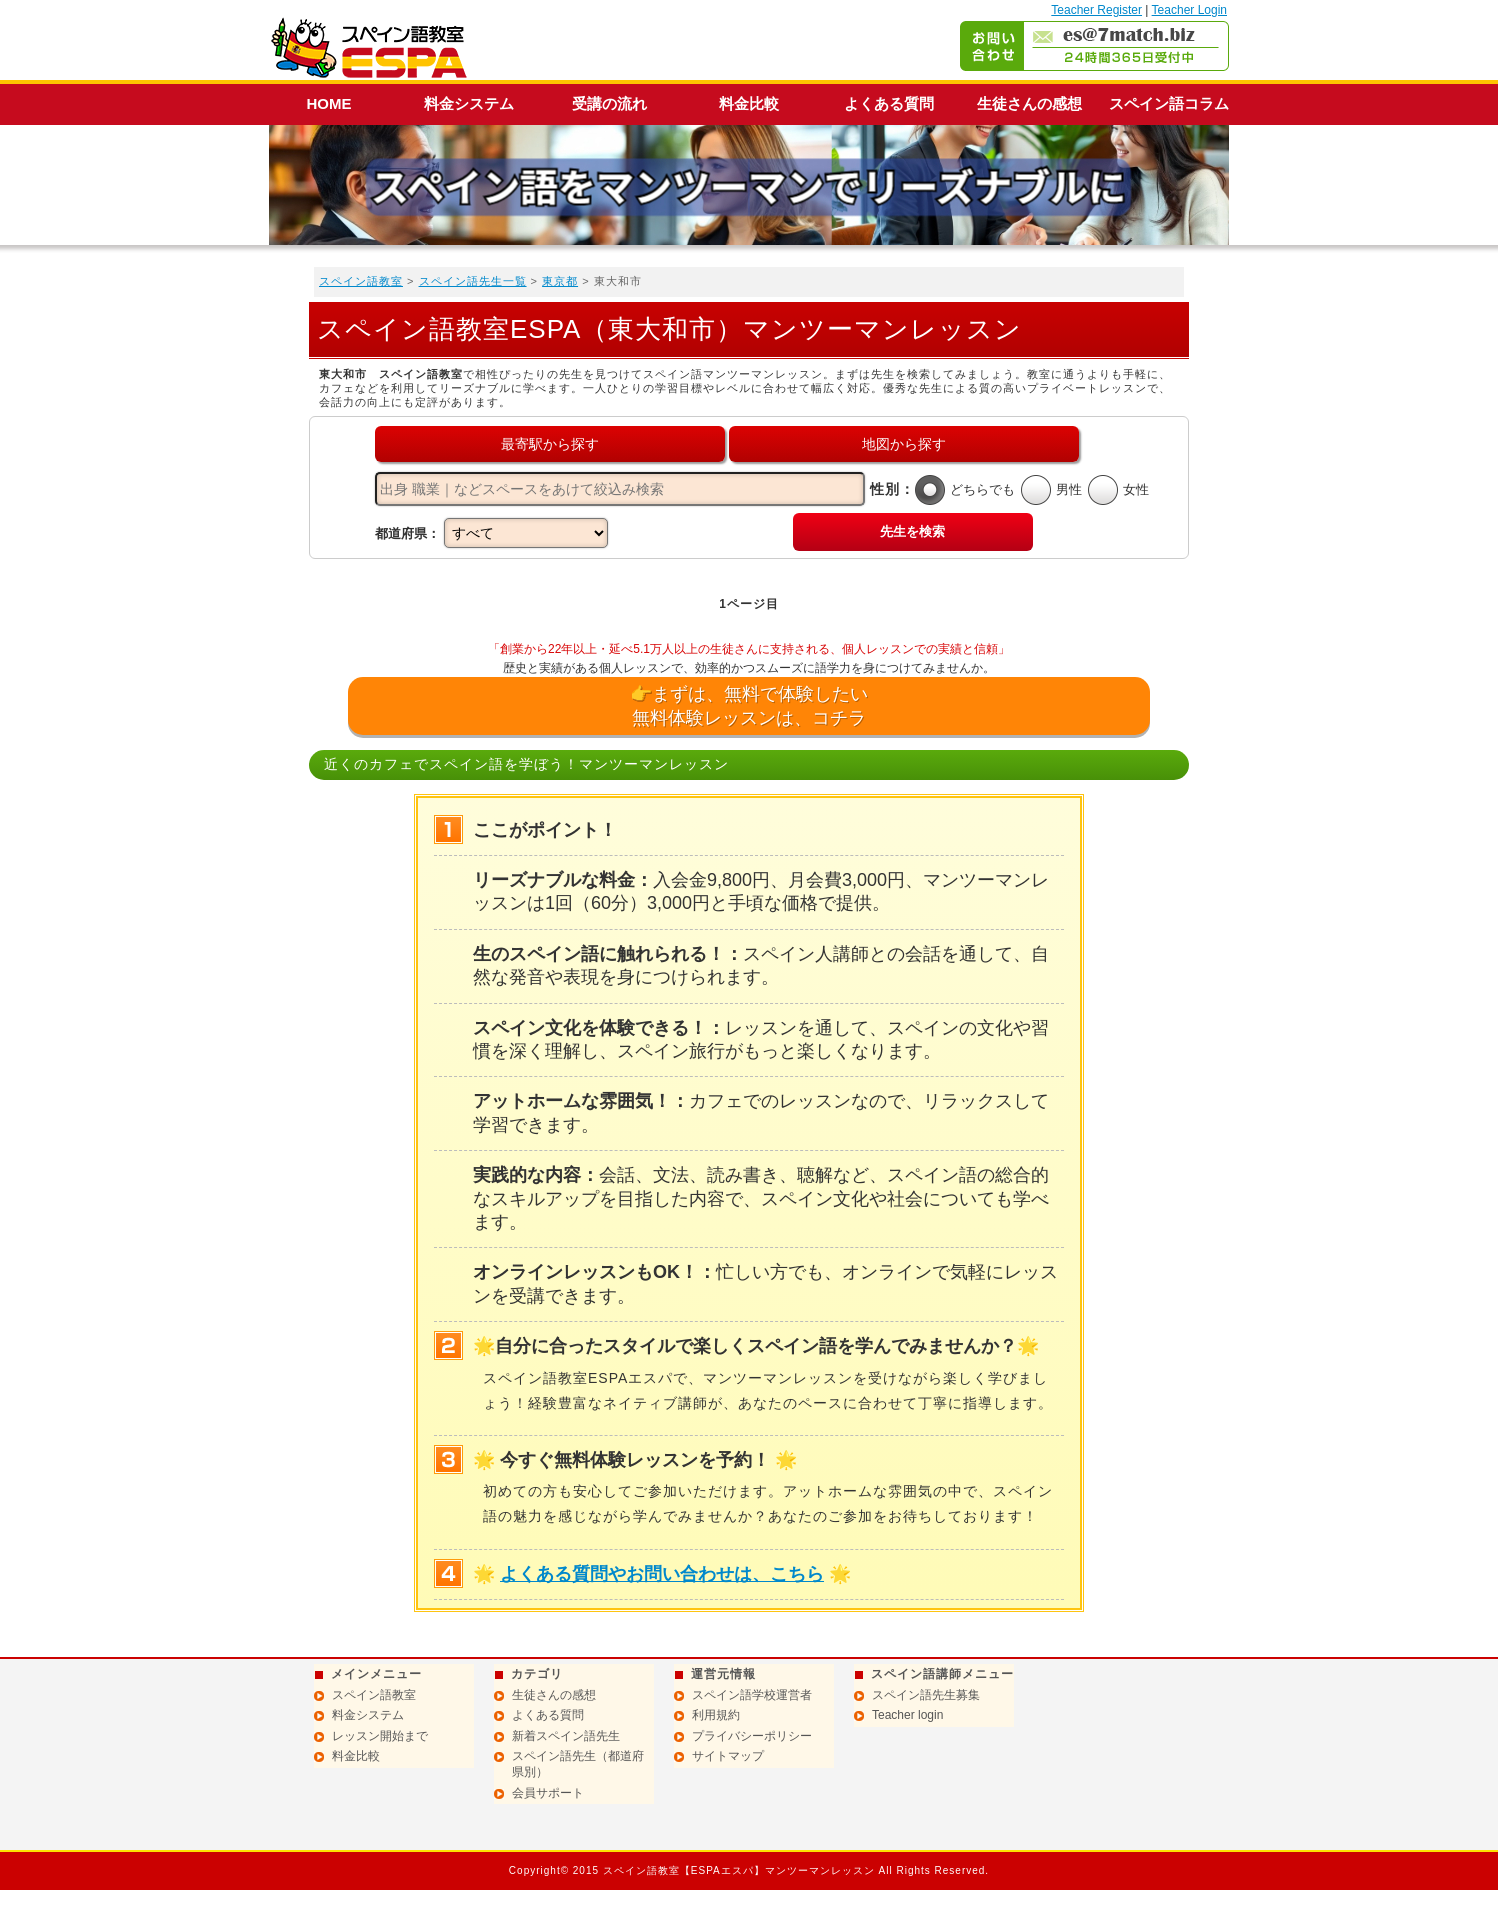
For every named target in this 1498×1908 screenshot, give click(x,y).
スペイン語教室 (361, 281)
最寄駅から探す (550, 444)
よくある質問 (889, 103)
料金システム (469, 103)
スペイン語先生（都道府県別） (578, 1764)
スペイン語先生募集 (926, 1695)
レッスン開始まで (380, 1736)
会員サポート (548, 1793)
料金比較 (749, 103)
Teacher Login (1189, 10)
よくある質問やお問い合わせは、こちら (662, 1574)
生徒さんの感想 (1029, 103)
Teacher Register (1096, 10)
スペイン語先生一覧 (473, 281)
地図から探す (904, 444)
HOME (329, 103)
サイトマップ (728, 1756)
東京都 (560, 281)
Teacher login (907, 1715)
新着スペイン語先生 (566, 1736)
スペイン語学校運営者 (752, 1695)
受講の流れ (609, 103)
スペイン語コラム (1169, 103)
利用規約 (716, 1715)
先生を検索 (912, 531)
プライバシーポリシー (752, 1736)
